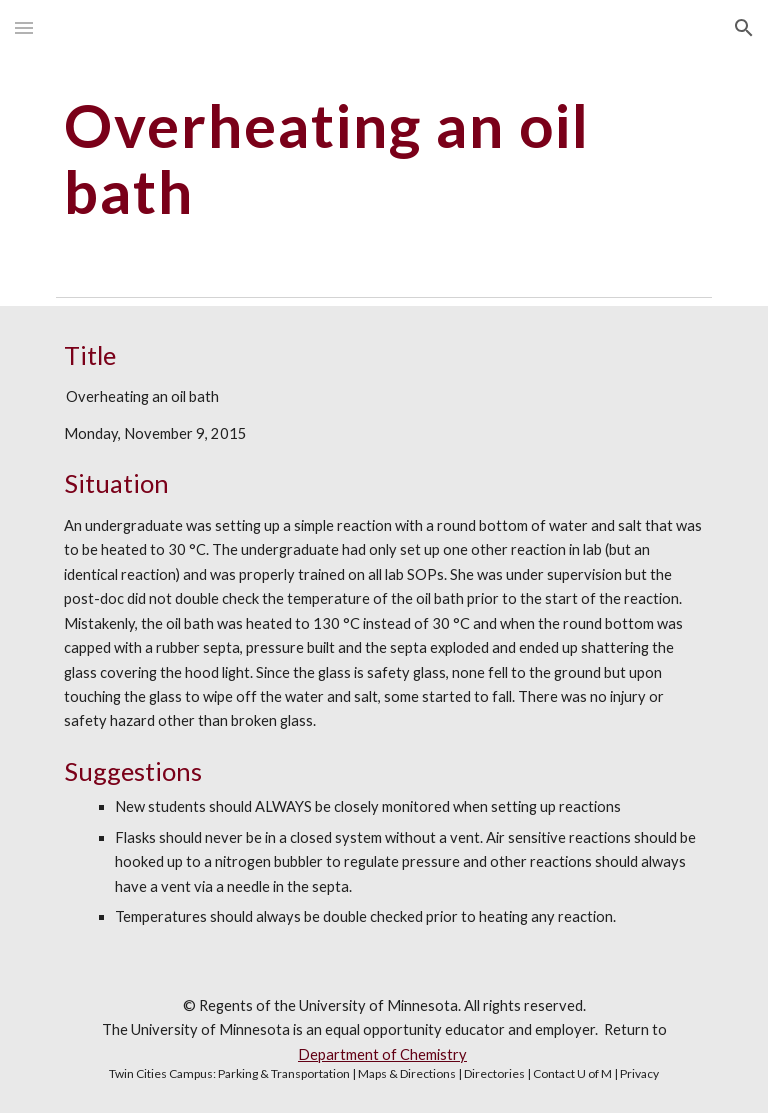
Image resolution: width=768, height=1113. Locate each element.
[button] (24, 27)
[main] (383, 158)
